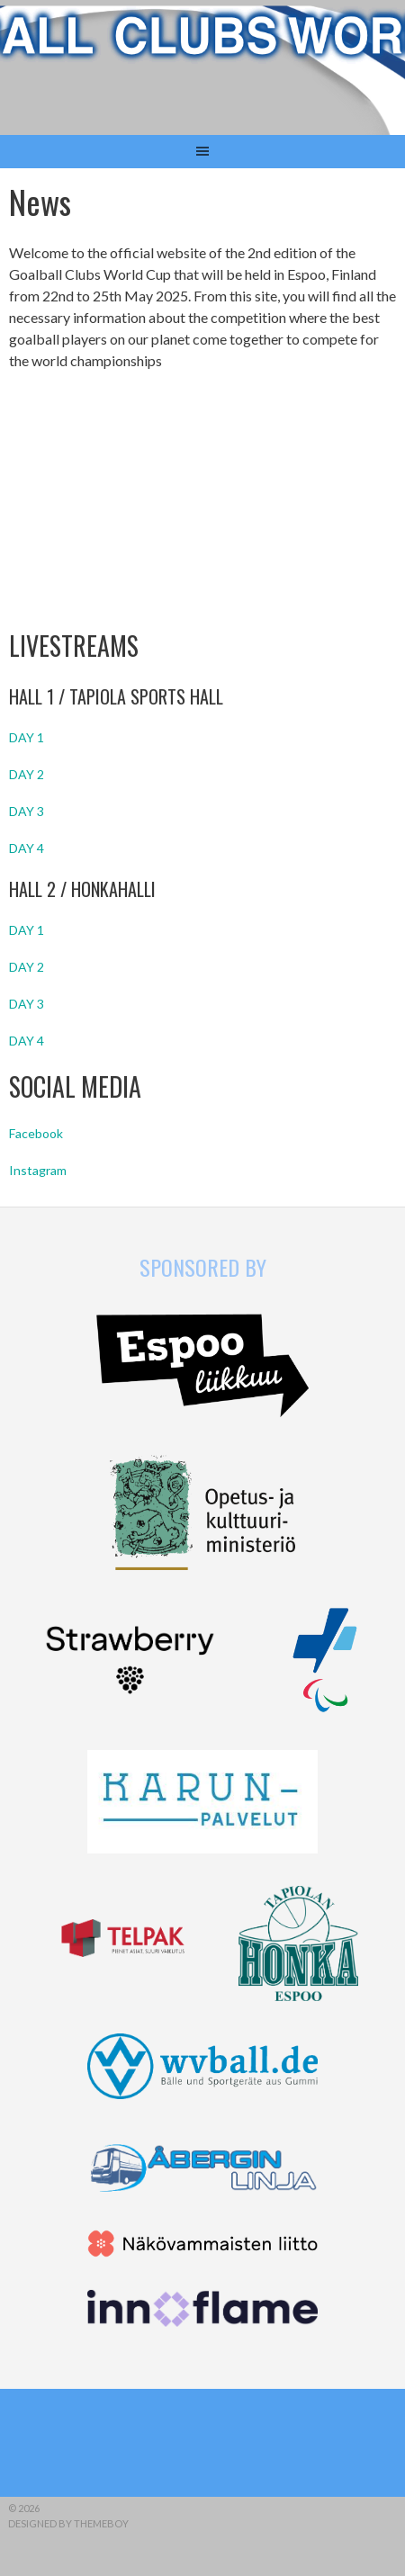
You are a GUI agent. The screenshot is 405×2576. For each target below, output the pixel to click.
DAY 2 (26, 774)
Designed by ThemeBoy (68, 2523)
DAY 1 (26, 737)
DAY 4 (26, 848)
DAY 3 (26, 811)
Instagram (38, 1170)
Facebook (36, 1133)
